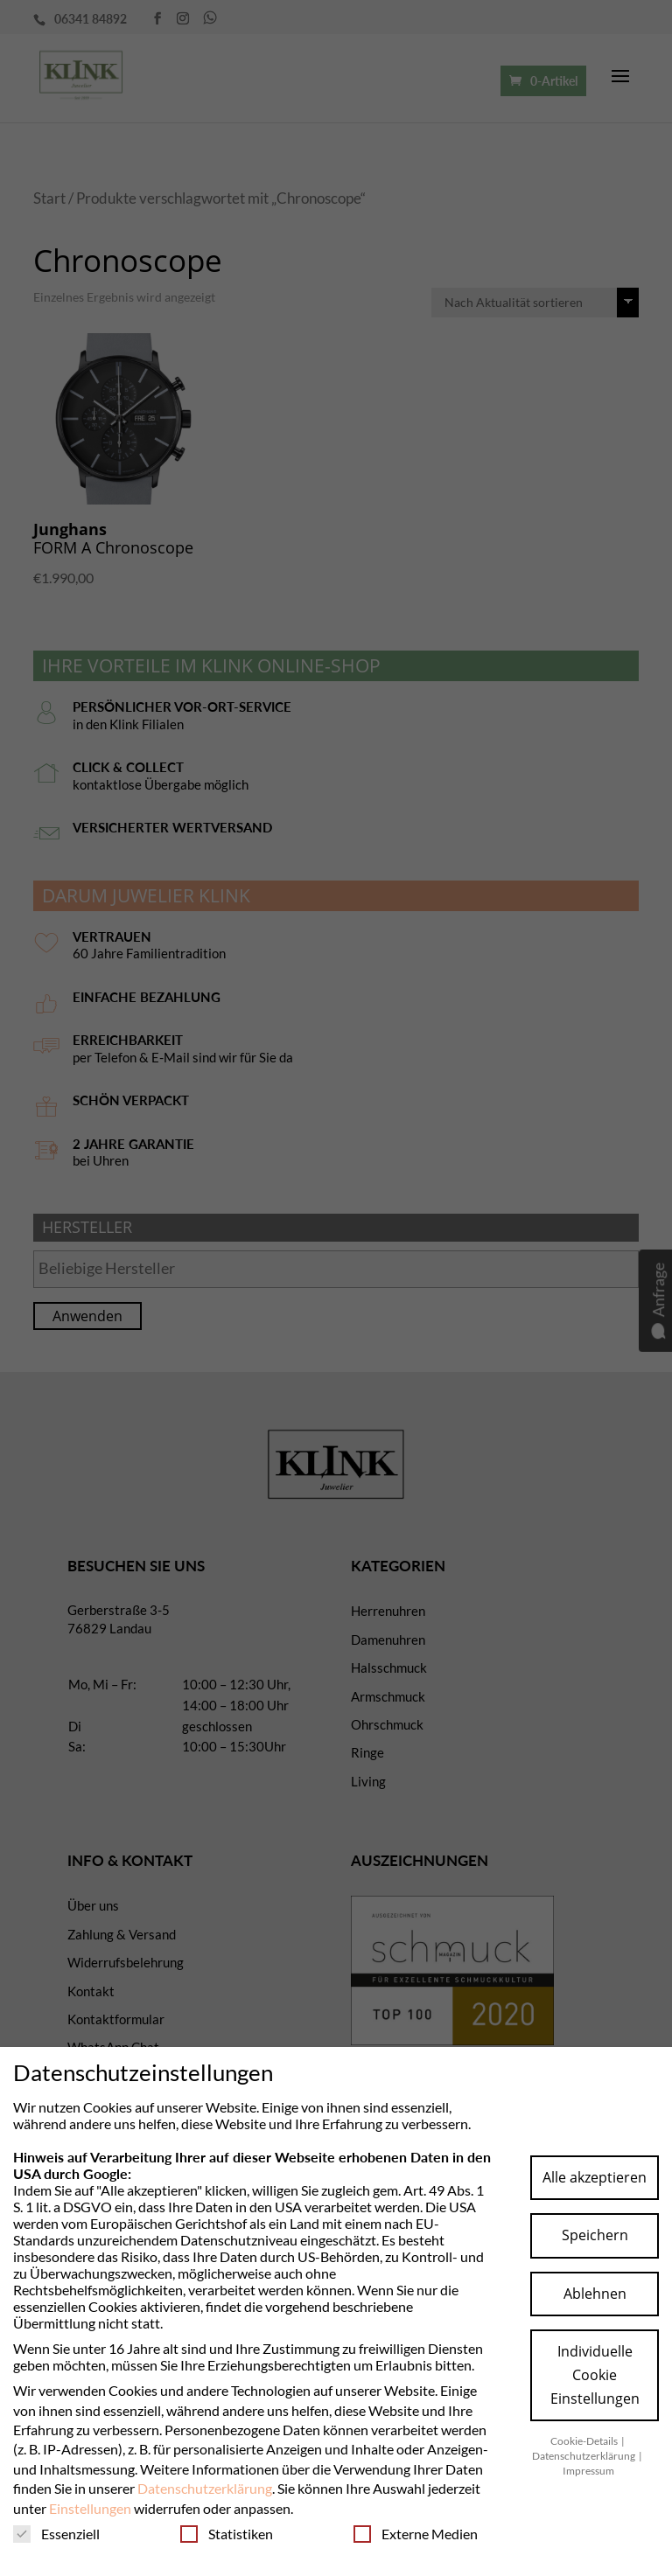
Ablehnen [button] (595, 2293)
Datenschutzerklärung (204, 2488)
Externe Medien (416, 2533)
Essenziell (56, 2533)
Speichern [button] (595, 2235)
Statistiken (226, 2533)
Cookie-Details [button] (585, 2440)
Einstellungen (90, 2508)
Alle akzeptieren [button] (594, 2177)
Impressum (588, 2470)
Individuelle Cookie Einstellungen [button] (595, 2375)
